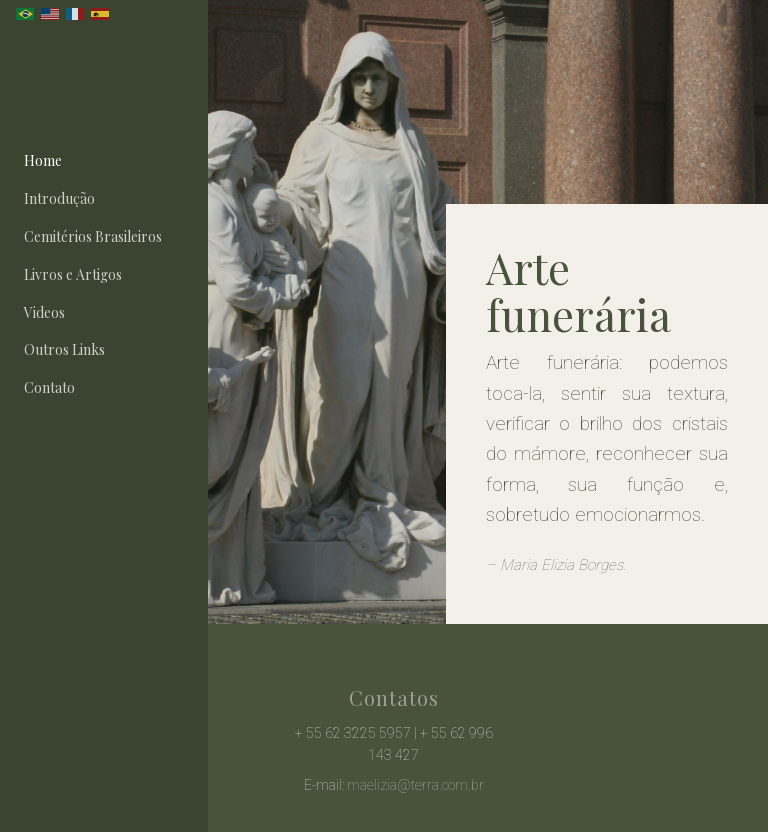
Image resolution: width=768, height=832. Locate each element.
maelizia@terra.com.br (415, 785)
